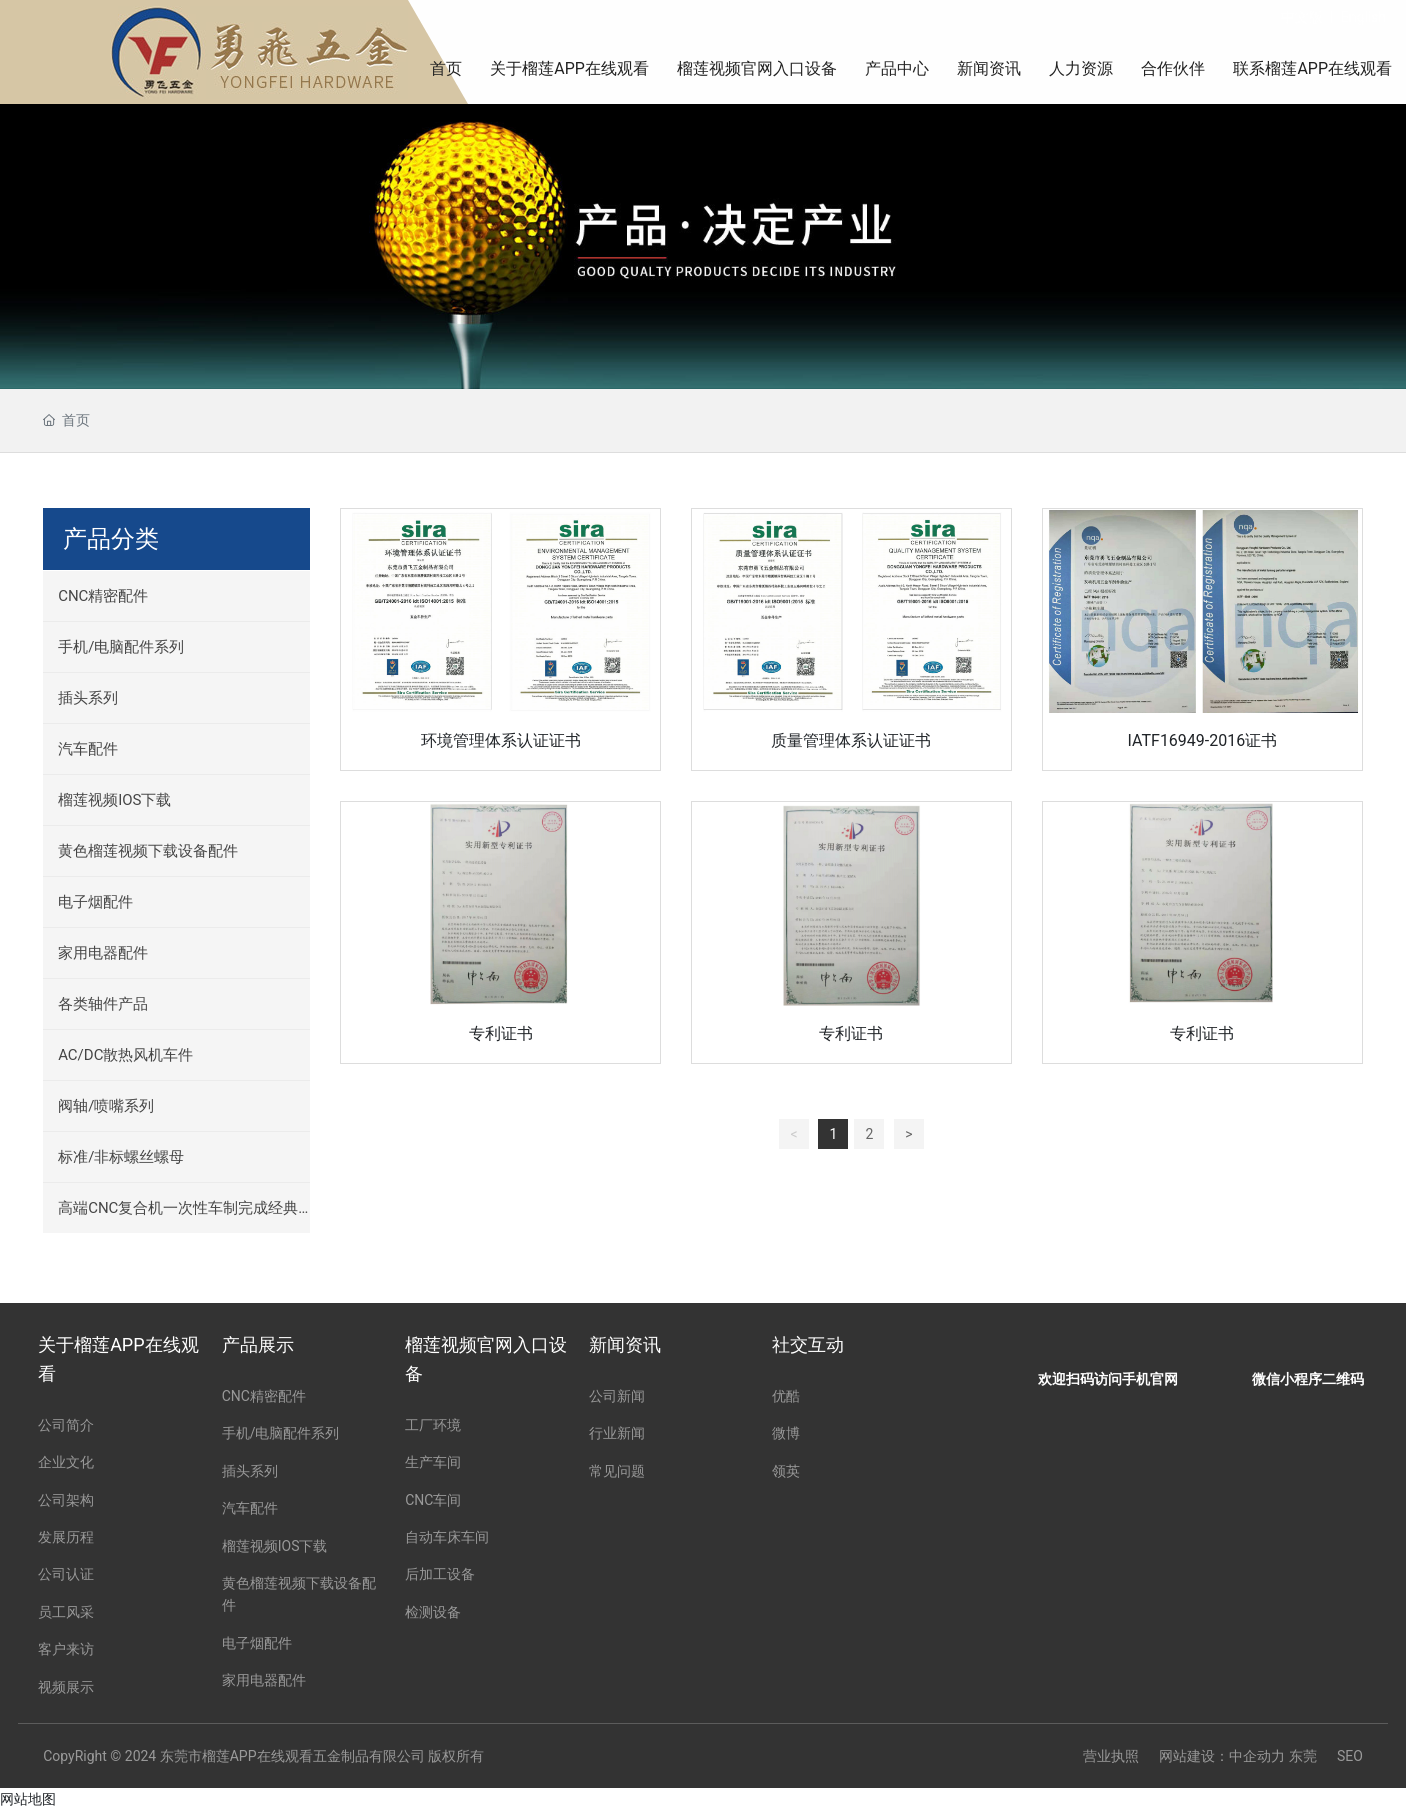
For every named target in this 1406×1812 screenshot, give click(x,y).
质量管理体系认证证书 (851, 740)
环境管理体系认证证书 (501, 740)
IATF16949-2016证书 (1203, 740)
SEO (1350, 1756)
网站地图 (28, 1799)
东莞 (1303, 1756)
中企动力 (1257, 1756)
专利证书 (501, 1032)
